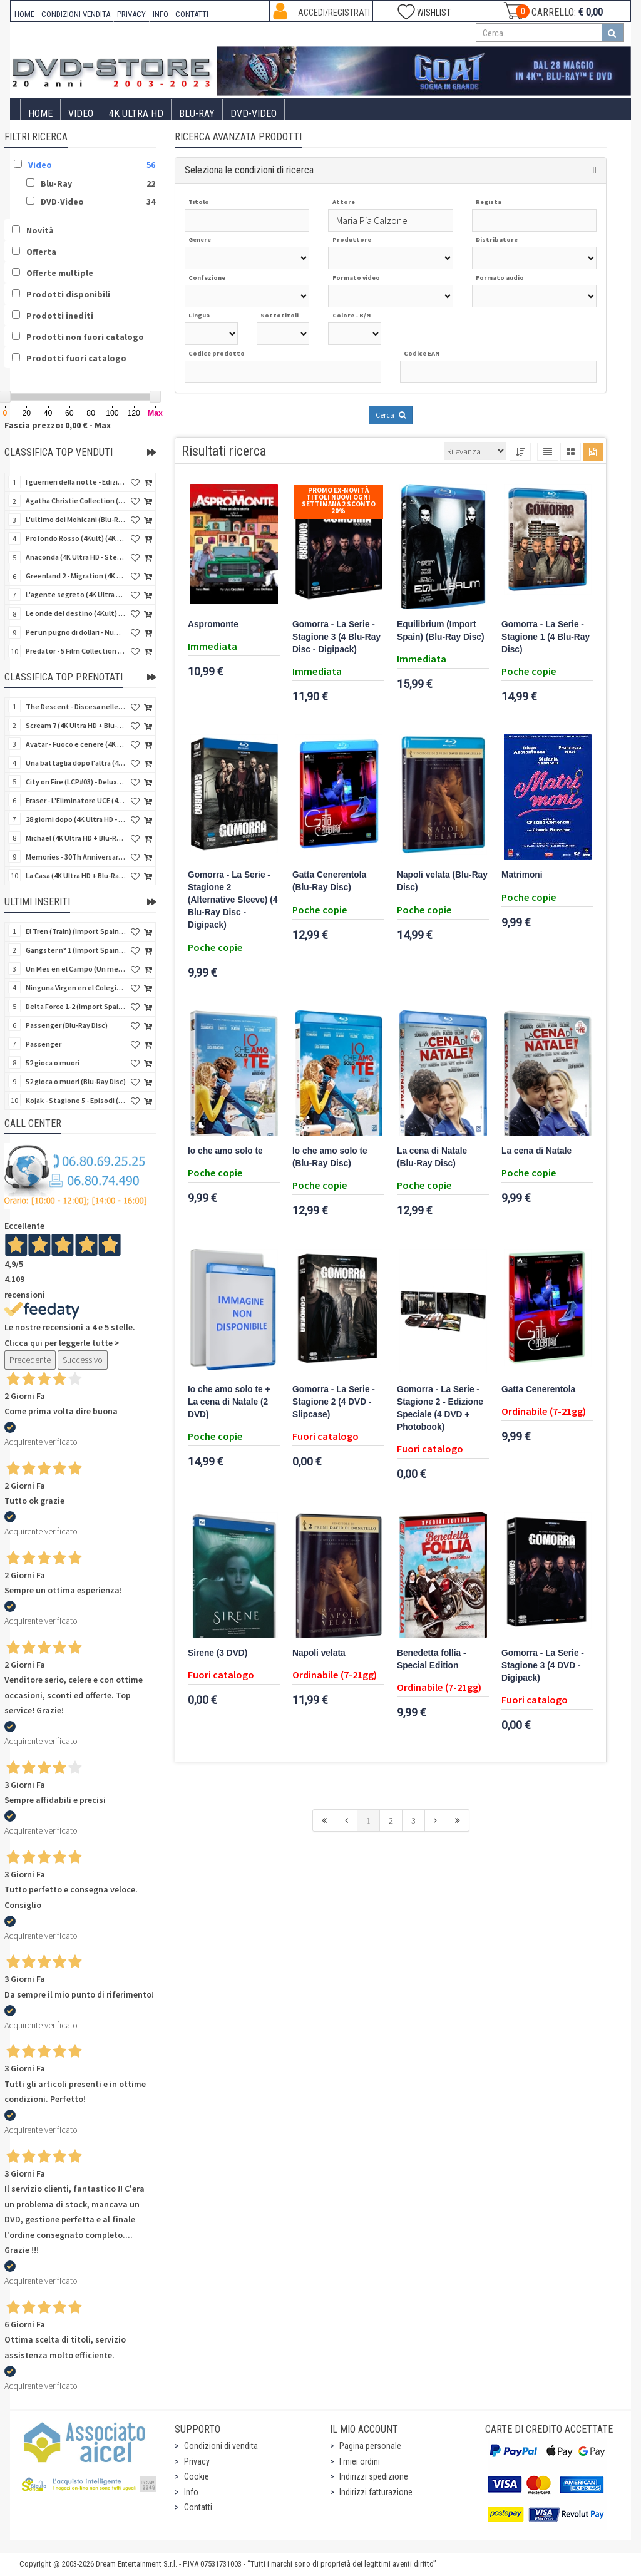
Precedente (30, 1359)
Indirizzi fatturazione (376, 2492)
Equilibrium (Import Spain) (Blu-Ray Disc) (441, 631)
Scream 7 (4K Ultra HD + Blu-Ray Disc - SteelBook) (76, 725)
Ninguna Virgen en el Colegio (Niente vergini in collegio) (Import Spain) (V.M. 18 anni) (76, 987)
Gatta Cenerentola (538, 1389)
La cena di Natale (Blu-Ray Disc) (432, 1157)
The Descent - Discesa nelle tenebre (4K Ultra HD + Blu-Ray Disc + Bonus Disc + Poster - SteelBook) (76, 706)
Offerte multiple (59, 273)
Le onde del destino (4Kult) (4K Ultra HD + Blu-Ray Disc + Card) (76, 613)
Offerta (41, 251)
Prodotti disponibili (68, 294)
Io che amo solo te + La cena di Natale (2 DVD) (229, 1402)
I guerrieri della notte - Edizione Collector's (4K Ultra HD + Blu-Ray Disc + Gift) (76, 481)
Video (80, 114)
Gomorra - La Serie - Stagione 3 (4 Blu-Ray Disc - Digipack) (336, 637)
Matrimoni (522, 875)
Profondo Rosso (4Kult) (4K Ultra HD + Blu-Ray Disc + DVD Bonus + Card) (76, 538)
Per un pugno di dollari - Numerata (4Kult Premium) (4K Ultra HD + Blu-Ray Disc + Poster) (76, 632)
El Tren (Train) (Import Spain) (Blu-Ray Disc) (76, 931)
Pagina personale (370, 2446)
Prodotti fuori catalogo (76, 358)
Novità (40, 230)
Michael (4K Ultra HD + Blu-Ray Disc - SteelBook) (76, 838)
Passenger (43, 1044)
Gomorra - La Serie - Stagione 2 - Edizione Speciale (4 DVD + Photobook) (440, 1408)
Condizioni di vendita (221, 2446)
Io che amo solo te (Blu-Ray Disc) (329, 1157)
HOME (24, 14)
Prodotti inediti (59, 315)
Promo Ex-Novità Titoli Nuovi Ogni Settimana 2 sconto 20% (339, 500)
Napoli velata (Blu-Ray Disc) (442, 881)
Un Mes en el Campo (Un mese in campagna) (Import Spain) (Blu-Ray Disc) (76, 968)
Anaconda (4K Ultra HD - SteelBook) (76, 557)
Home (40, 114)
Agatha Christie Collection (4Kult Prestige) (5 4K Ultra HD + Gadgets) (76, 500)
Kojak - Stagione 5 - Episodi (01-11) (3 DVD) (76, 1100)
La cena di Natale (536, 1151)
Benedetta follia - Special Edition (431, 1659)
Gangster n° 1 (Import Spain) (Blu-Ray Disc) (76, 950)
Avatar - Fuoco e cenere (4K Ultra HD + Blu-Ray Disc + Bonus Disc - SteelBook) (76, 744)
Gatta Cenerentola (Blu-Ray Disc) (329, 881)
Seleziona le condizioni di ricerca (249, 170)
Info (191, 2492)
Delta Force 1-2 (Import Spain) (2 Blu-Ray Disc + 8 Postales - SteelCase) (76, 1006)
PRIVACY (131, 14)
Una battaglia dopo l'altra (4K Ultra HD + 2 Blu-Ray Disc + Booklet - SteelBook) (76, 762)
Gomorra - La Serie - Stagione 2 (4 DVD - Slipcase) (333, 1402)
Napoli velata (319, 1653)
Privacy (197, 2461)
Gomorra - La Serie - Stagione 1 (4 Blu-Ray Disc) (545, 637)
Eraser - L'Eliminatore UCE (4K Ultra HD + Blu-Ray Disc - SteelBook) (76, 800)
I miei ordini (359, 2461)
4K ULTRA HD (136, 114)
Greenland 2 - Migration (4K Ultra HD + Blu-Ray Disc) (76, 575)
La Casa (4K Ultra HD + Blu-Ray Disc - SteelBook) (76, 875)
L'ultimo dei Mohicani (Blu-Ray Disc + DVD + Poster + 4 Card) (76, 519)
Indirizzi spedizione (373, 2476)
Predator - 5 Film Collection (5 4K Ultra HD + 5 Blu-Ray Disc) (76, 650)
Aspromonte (213, 624)
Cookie (196, 2476)
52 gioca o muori (52, 1062)
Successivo (83, 1359)
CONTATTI (191, 14)
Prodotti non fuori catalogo (85, 336)
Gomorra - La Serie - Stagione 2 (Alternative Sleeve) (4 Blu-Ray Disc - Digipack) (232, 900)
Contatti (198, 2507)
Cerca (391, 414)
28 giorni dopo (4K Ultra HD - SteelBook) (76, 819)
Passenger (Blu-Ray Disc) (67, 1025)
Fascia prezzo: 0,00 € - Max (57, 425)
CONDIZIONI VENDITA (75, 14)
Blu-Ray (197, 114)
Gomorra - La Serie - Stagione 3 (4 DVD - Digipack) (542, 1665)
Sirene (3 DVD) (217, 1653)
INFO (160, 14)
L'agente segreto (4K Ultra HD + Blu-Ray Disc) (76, 594)
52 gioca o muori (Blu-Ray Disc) (76, 1081)
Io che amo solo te (225, 1151)
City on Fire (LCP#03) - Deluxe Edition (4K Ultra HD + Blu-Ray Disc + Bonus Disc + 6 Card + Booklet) (76, 781)
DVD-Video (253, 114)
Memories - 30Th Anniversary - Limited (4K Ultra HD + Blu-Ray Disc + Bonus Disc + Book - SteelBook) (76, 856)
